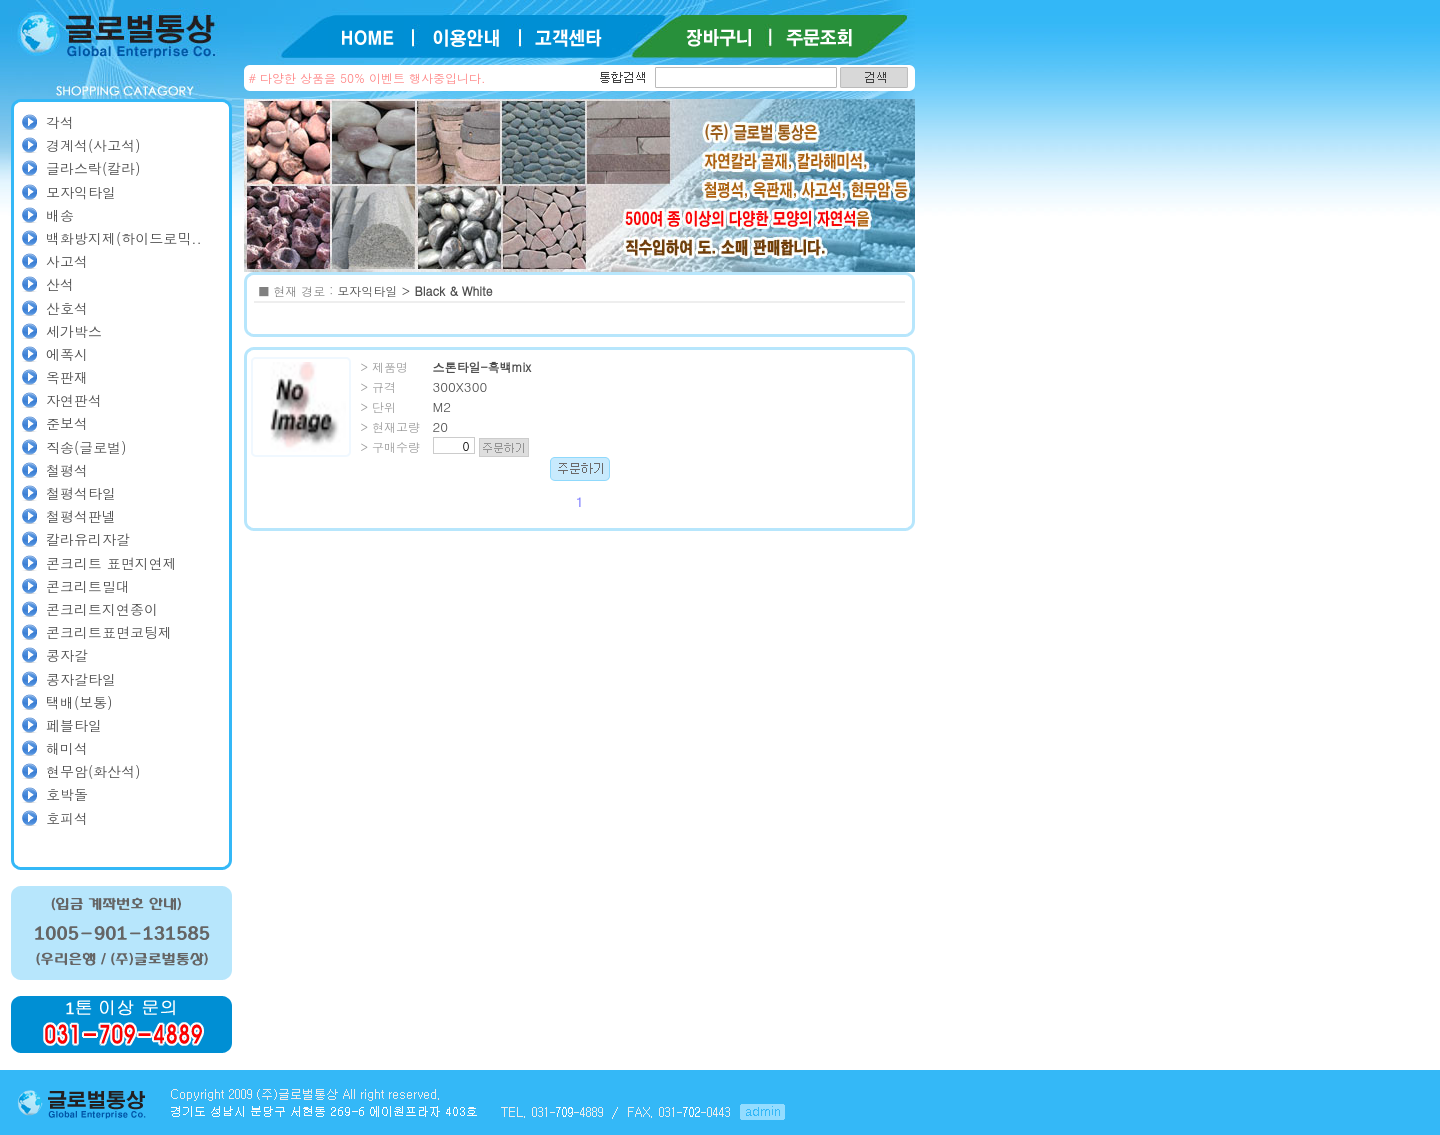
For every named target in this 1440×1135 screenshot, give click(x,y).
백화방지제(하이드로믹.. (124, 238)
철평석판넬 (81, 516)
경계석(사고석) (93, 145)
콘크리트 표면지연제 (111, 563)
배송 (60, 215)
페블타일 (74, 725)
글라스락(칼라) (93, 168)
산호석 (67, 308)
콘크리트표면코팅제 (109, 632)
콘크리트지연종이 (102, 609)
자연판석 (74, 400)
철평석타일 (81, 493)
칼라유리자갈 (88, 539)
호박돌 (67, 794)
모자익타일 (81, 192)
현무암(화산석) (93, 771)
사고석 (67, 261)
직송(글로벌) (86, 447)
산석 (60, 284)
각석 (60, 122)
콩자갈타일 (81, 679)
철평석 (67, 470)
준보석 (67, 423)
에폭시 (67, 354)
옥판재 (67, 377)
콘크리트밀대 (88, 586)
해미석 (67, 748)
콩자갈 (67, 655)
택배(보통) (79, 702)
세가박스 (74, 331)
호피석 (67, 818)
